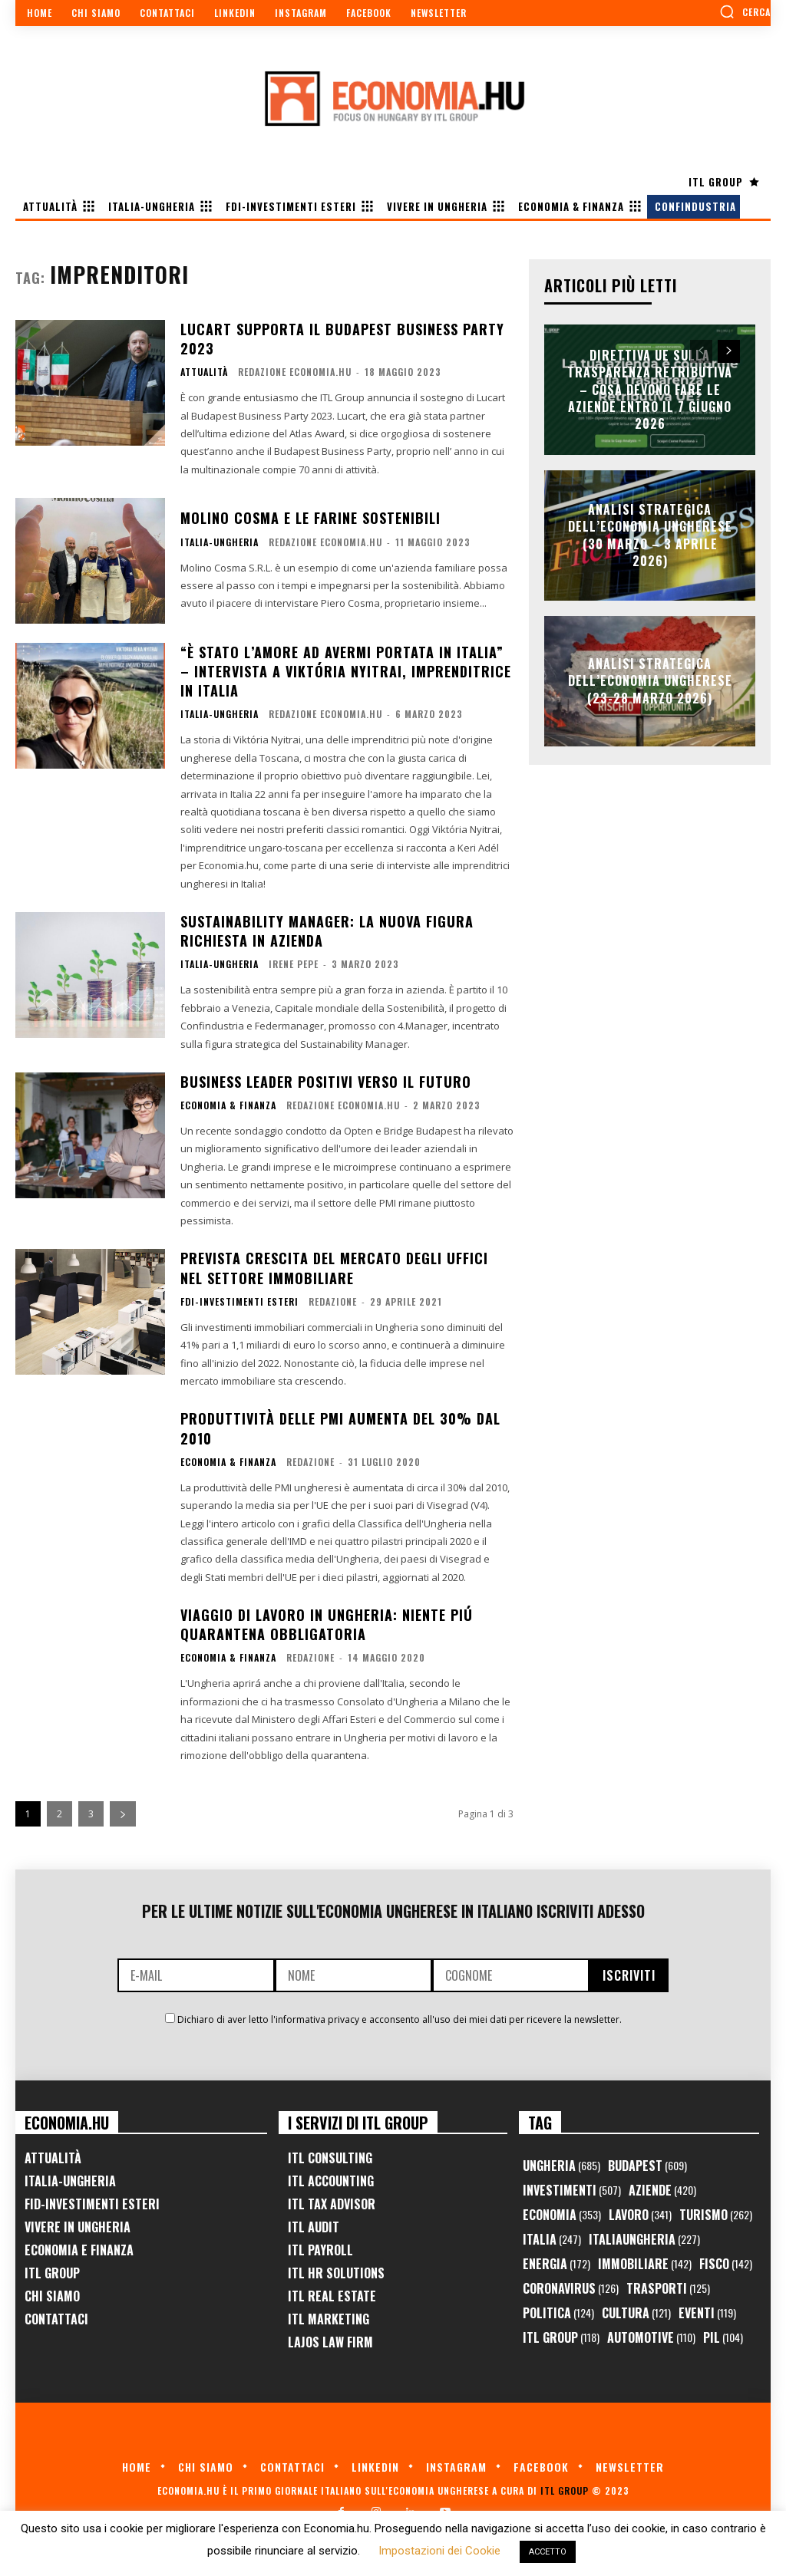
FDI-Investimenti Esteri (239, 1301)
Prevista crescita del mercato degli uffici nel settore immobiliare (334, 1267)
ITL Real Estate (332, 2296)
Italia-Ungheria (219, 542)
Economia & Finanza (228, 1105)
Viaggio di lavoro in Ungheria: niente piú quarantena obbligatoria (326, 1624)
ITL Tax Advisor (331, 2204)
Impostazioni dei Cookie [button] (439, 2551)
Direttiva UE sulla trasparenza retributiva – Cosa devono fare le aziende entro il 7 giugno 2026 (649, 389)
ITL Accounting (331, 2181)
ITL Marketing (328, 2319)
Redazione (333, 1301)
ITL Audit (313, 2227)
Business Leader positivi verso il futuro (325, 1082)
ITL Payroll (320, 2250)
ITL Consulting (330, 2158)
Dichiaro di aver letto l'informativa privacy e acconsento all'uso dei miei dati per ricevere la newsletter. (399, 2019)
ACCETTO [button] (547, 2552)
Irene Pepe (294, 963)
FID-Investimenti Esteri (92, 2204)
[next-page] (123, 1814)
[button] (745, 11)
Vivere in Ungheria (77, 2227)
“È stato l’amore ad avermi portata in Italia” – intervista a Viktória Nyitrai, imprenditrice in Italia (345, 671)
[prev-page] (701, 351)
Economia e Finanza (79, 2250)
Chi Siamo (52, 2296)
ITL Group (52, 2273)
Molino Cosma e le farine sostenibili (310, 518)
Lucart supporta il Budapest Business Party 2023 (342, 338)
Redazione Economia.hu (295, 371)
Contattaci (56, 2319)
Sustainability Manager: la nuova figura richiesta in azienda (327, 930)
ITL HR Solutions (336, 2273)
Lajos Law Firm (330, 2342)
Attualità (204, 372)
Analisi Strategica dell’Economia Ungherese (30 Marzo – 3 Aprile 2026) (650, 535)
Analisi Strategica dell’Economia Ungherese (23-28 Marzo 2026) (650, 680)
